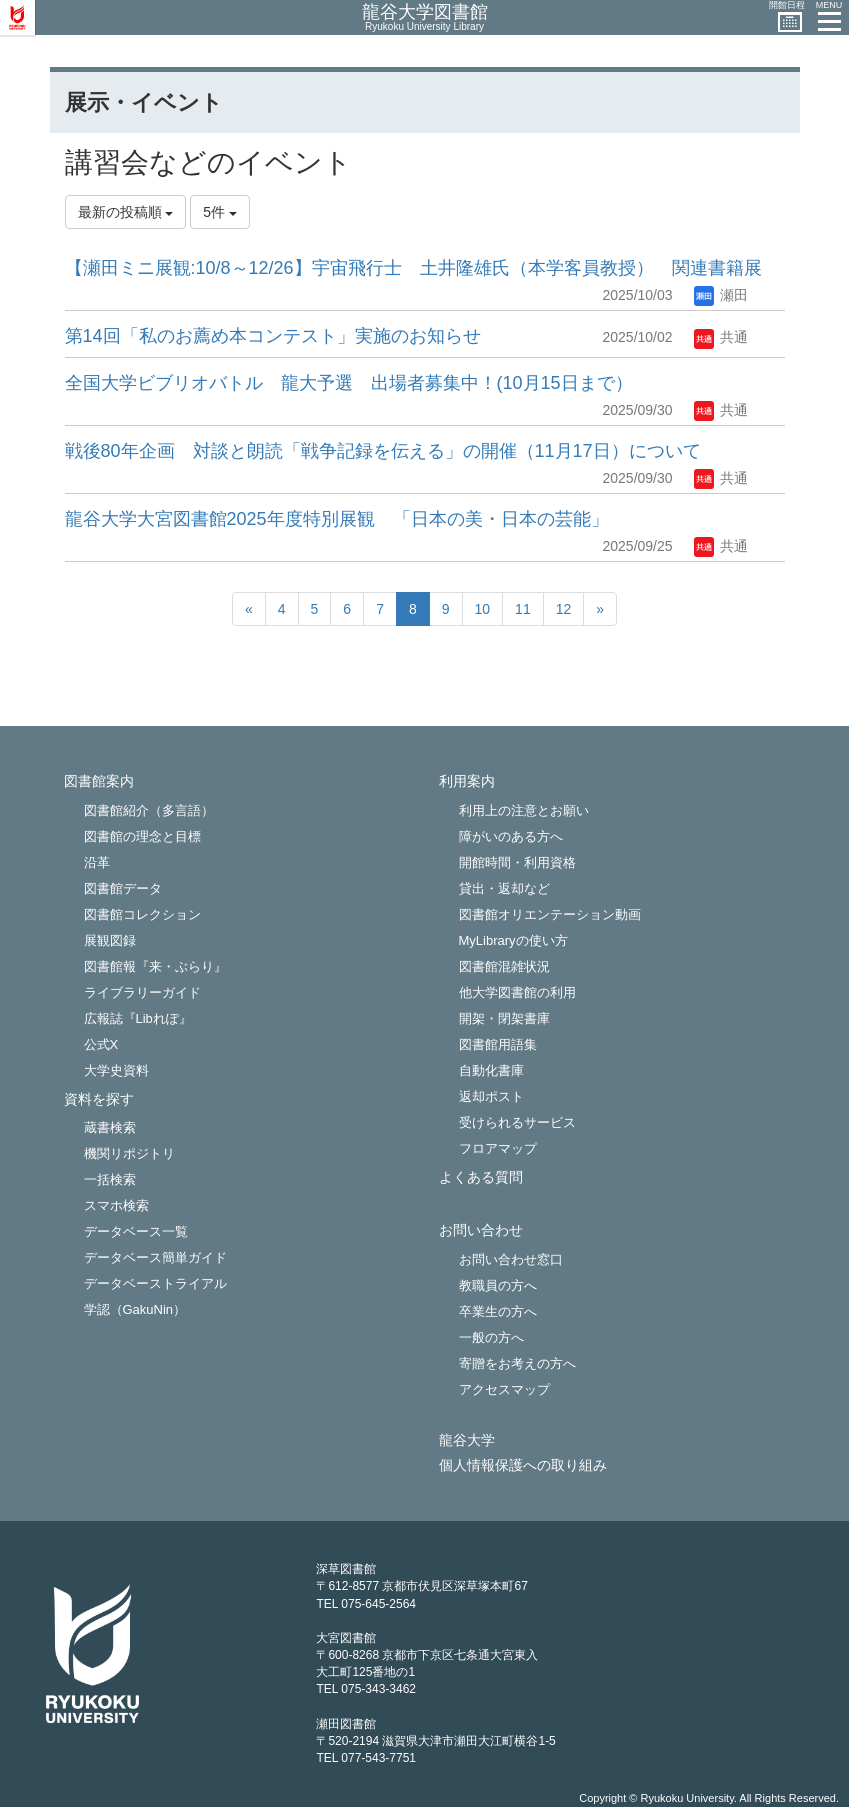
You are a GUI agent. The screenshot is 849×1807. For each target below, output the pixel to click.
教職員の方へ (498, 1285)
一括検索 (110, 1179)
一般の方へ (491, 1337)
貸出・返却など (504, 888)
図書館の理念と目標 (142, 836)
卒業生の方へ (498, 1311)
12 (564, 609)
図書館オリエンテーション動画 (550, 914)
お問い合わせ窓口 (511, 1259)
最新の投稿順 (126, 212)
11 (523, 609)
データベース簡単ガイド (155, 1257)
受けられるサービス (517, 1122)
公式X (101, 1044)
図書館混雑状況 (504, 966)
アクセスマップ (504, 1389)
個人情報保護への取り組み (523, 1465)
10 (483, 609)
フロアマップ (498, 1148)
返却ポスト (491, 1096)
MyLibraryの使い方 (513, 940)
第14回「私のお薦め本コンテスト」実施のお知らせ (273, 336)
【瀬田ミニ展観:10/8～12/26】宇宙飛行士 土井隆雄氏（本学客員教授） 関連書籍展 (413, 268)
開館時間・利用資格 (517, 862)
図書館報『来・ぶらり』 (155, 966)
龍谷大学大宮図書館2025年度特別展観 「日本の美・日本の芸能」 (337, 519)
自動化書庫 (491, 1070)
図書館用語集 (498, 1044)
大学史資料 (116, 1070)
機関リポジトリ (129, 1153)
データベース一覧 (136, 1231)
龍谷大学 (467, 1440)
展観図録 (110, 940)
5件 (220, 212)
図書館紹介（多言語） (149, 810)
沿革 (97, 862)
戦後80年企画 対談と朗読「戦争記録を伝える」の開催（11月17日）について (383, 451)
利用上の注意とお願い (524, 810)
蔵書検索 (110, 1127)
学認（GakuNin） (135, 1309)
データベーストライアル (155, 1283)
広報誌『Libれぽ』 (138, 1018)
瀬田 (721, 295)
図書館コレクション (142, 914)
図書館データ (123, 888)
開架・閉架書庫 (504, 1018)
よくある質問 (481, 1177)
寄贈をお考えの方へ (517, 1363)
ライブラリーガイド (142, 992)
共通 (721, 337)
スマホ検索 (116, 1205)
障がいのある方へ (511, 836)
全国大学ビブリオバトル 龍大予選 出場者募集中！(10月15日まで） (349, 383)
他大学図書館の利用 (517, 992)
